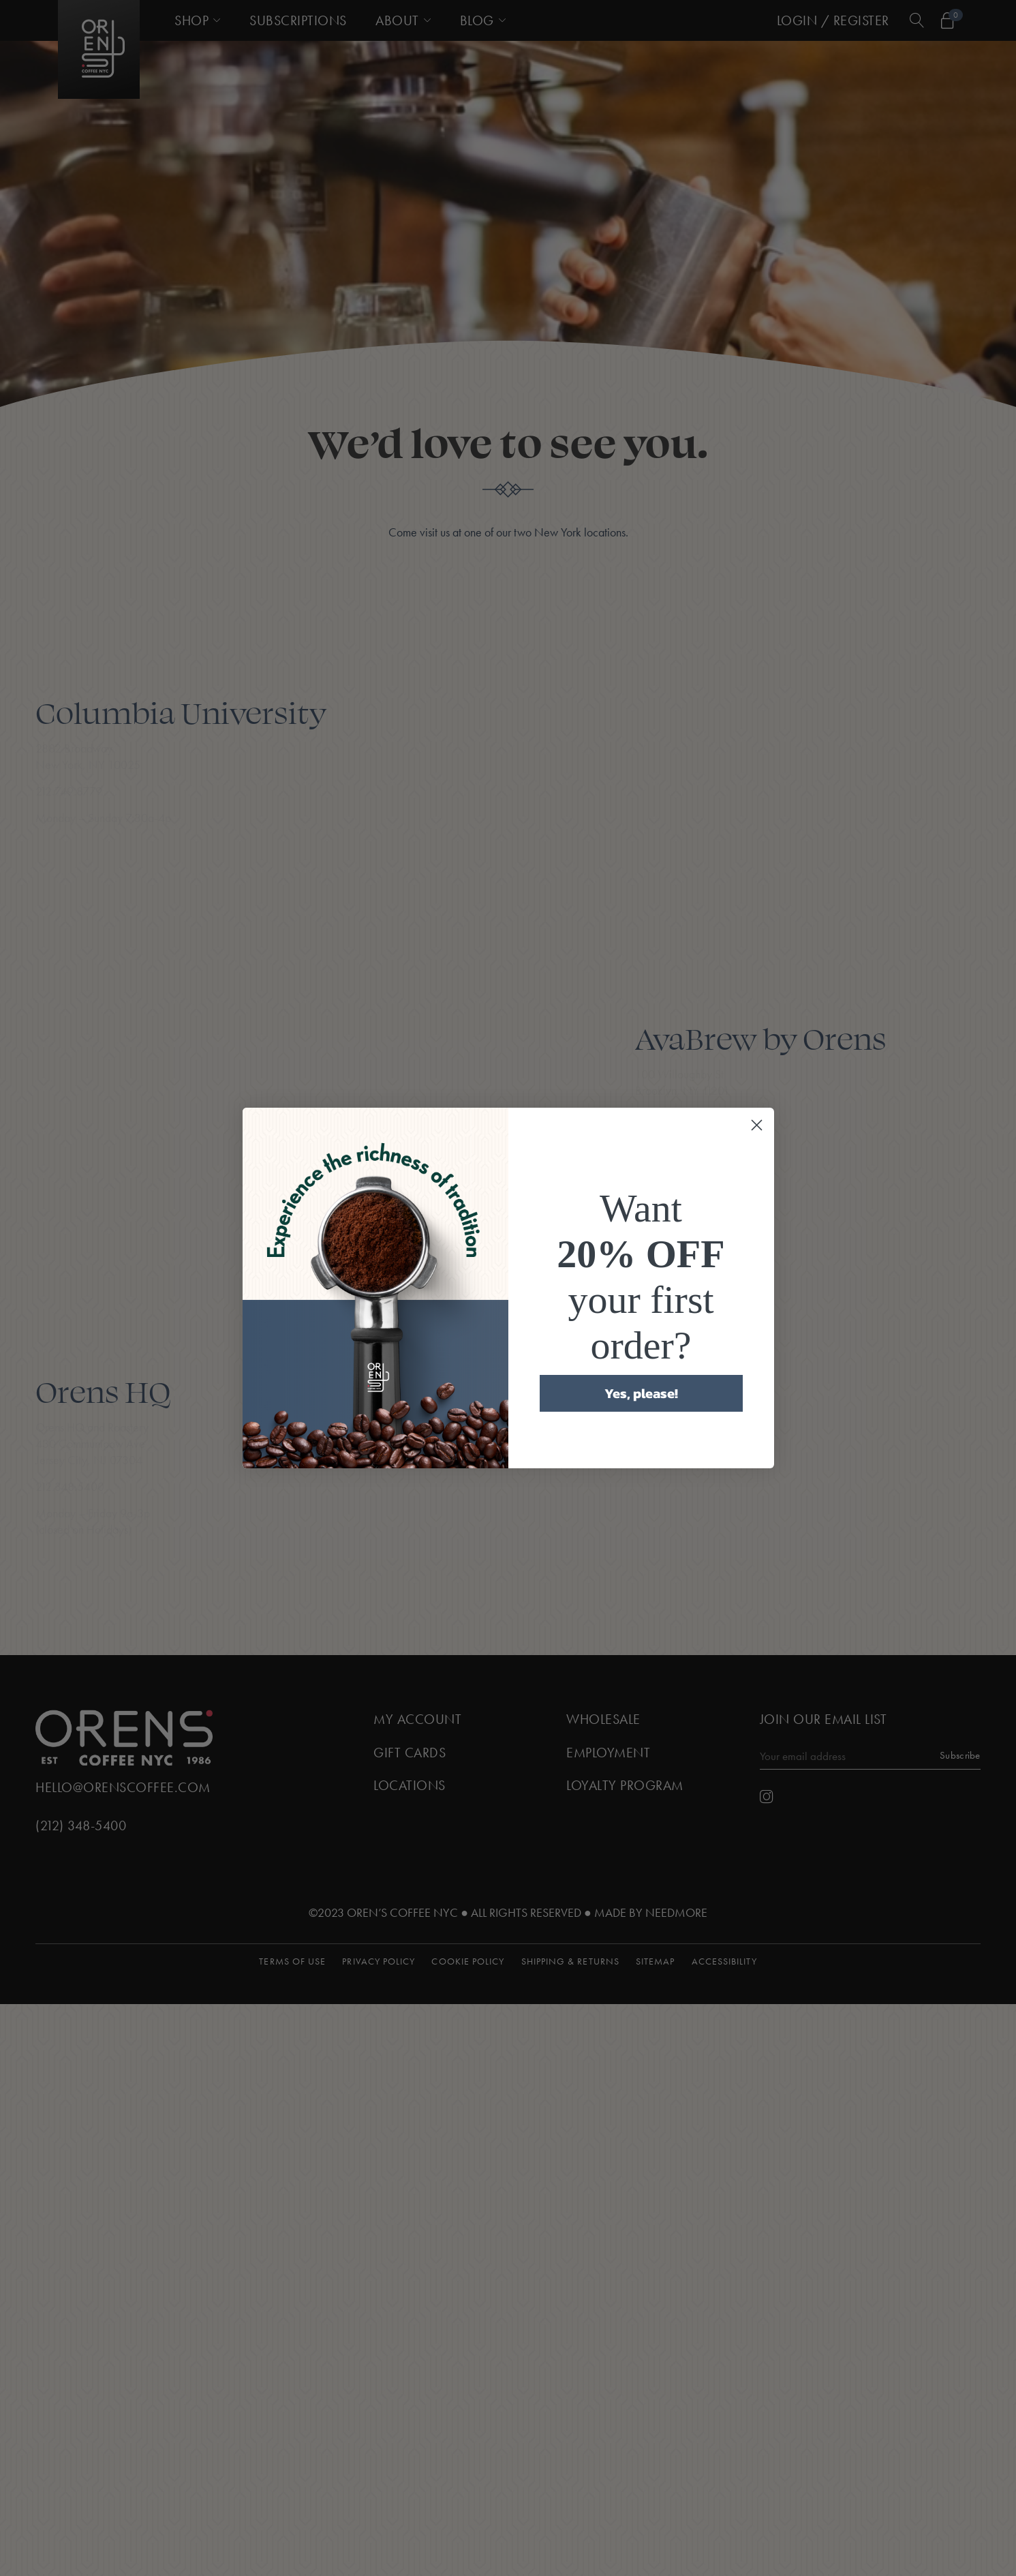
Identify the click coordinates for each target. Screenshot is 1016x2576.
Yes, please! (641, 1393)
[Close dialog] (757, 1125)
